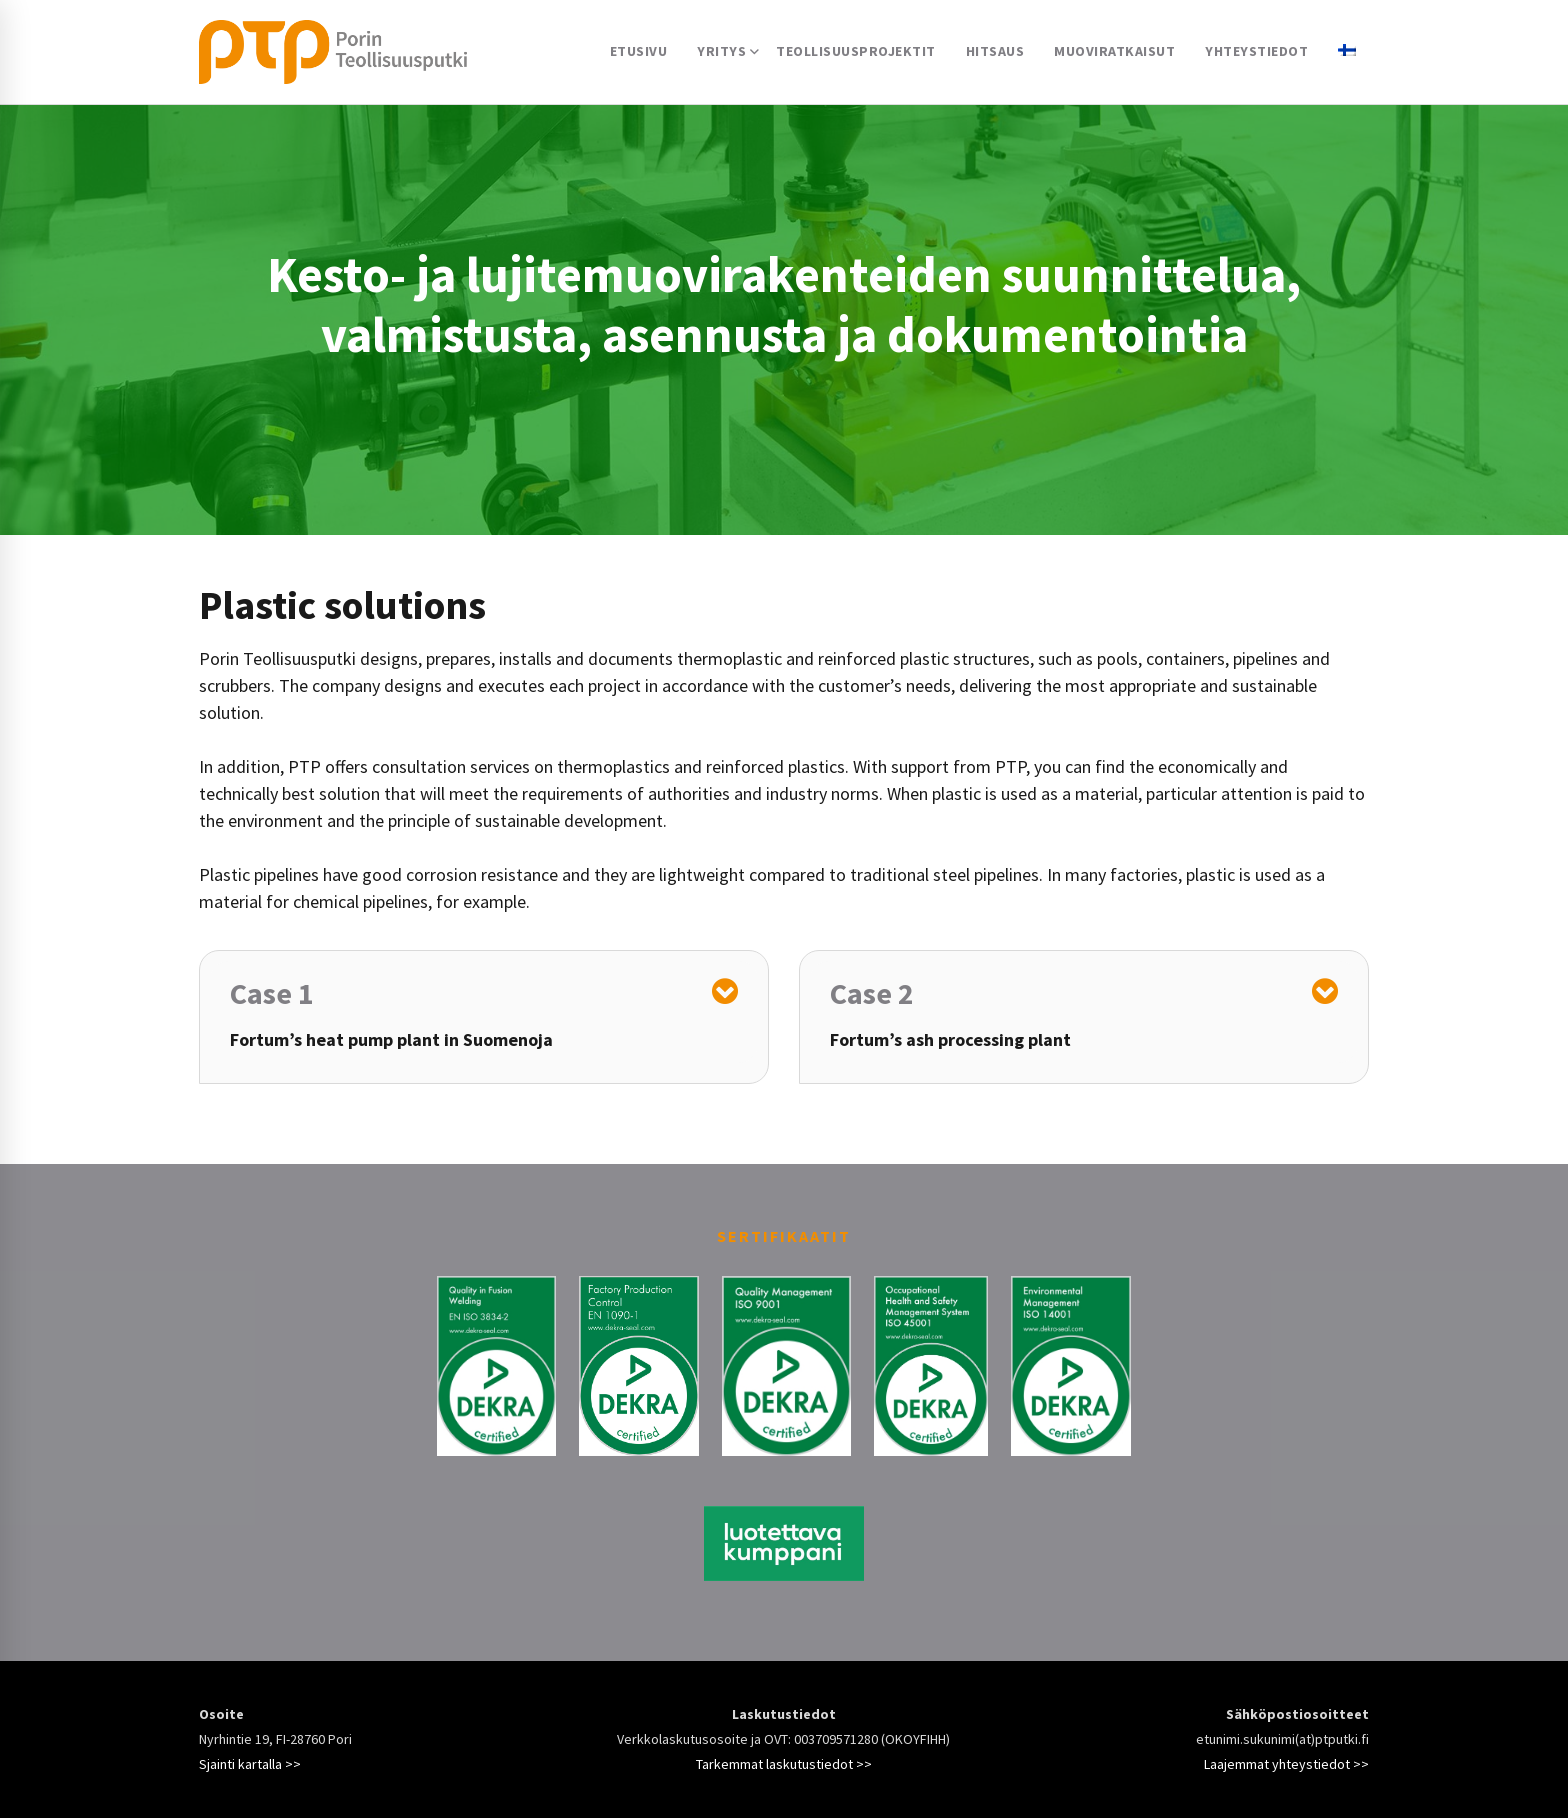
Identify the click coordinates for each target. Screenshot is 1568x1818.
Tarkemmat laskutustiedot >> (784, 1764)
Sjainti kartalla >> (250, 1764)
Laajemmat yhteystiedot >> (1286, 1764)
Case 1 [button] (272, 993)
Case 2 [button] (872, 993)
